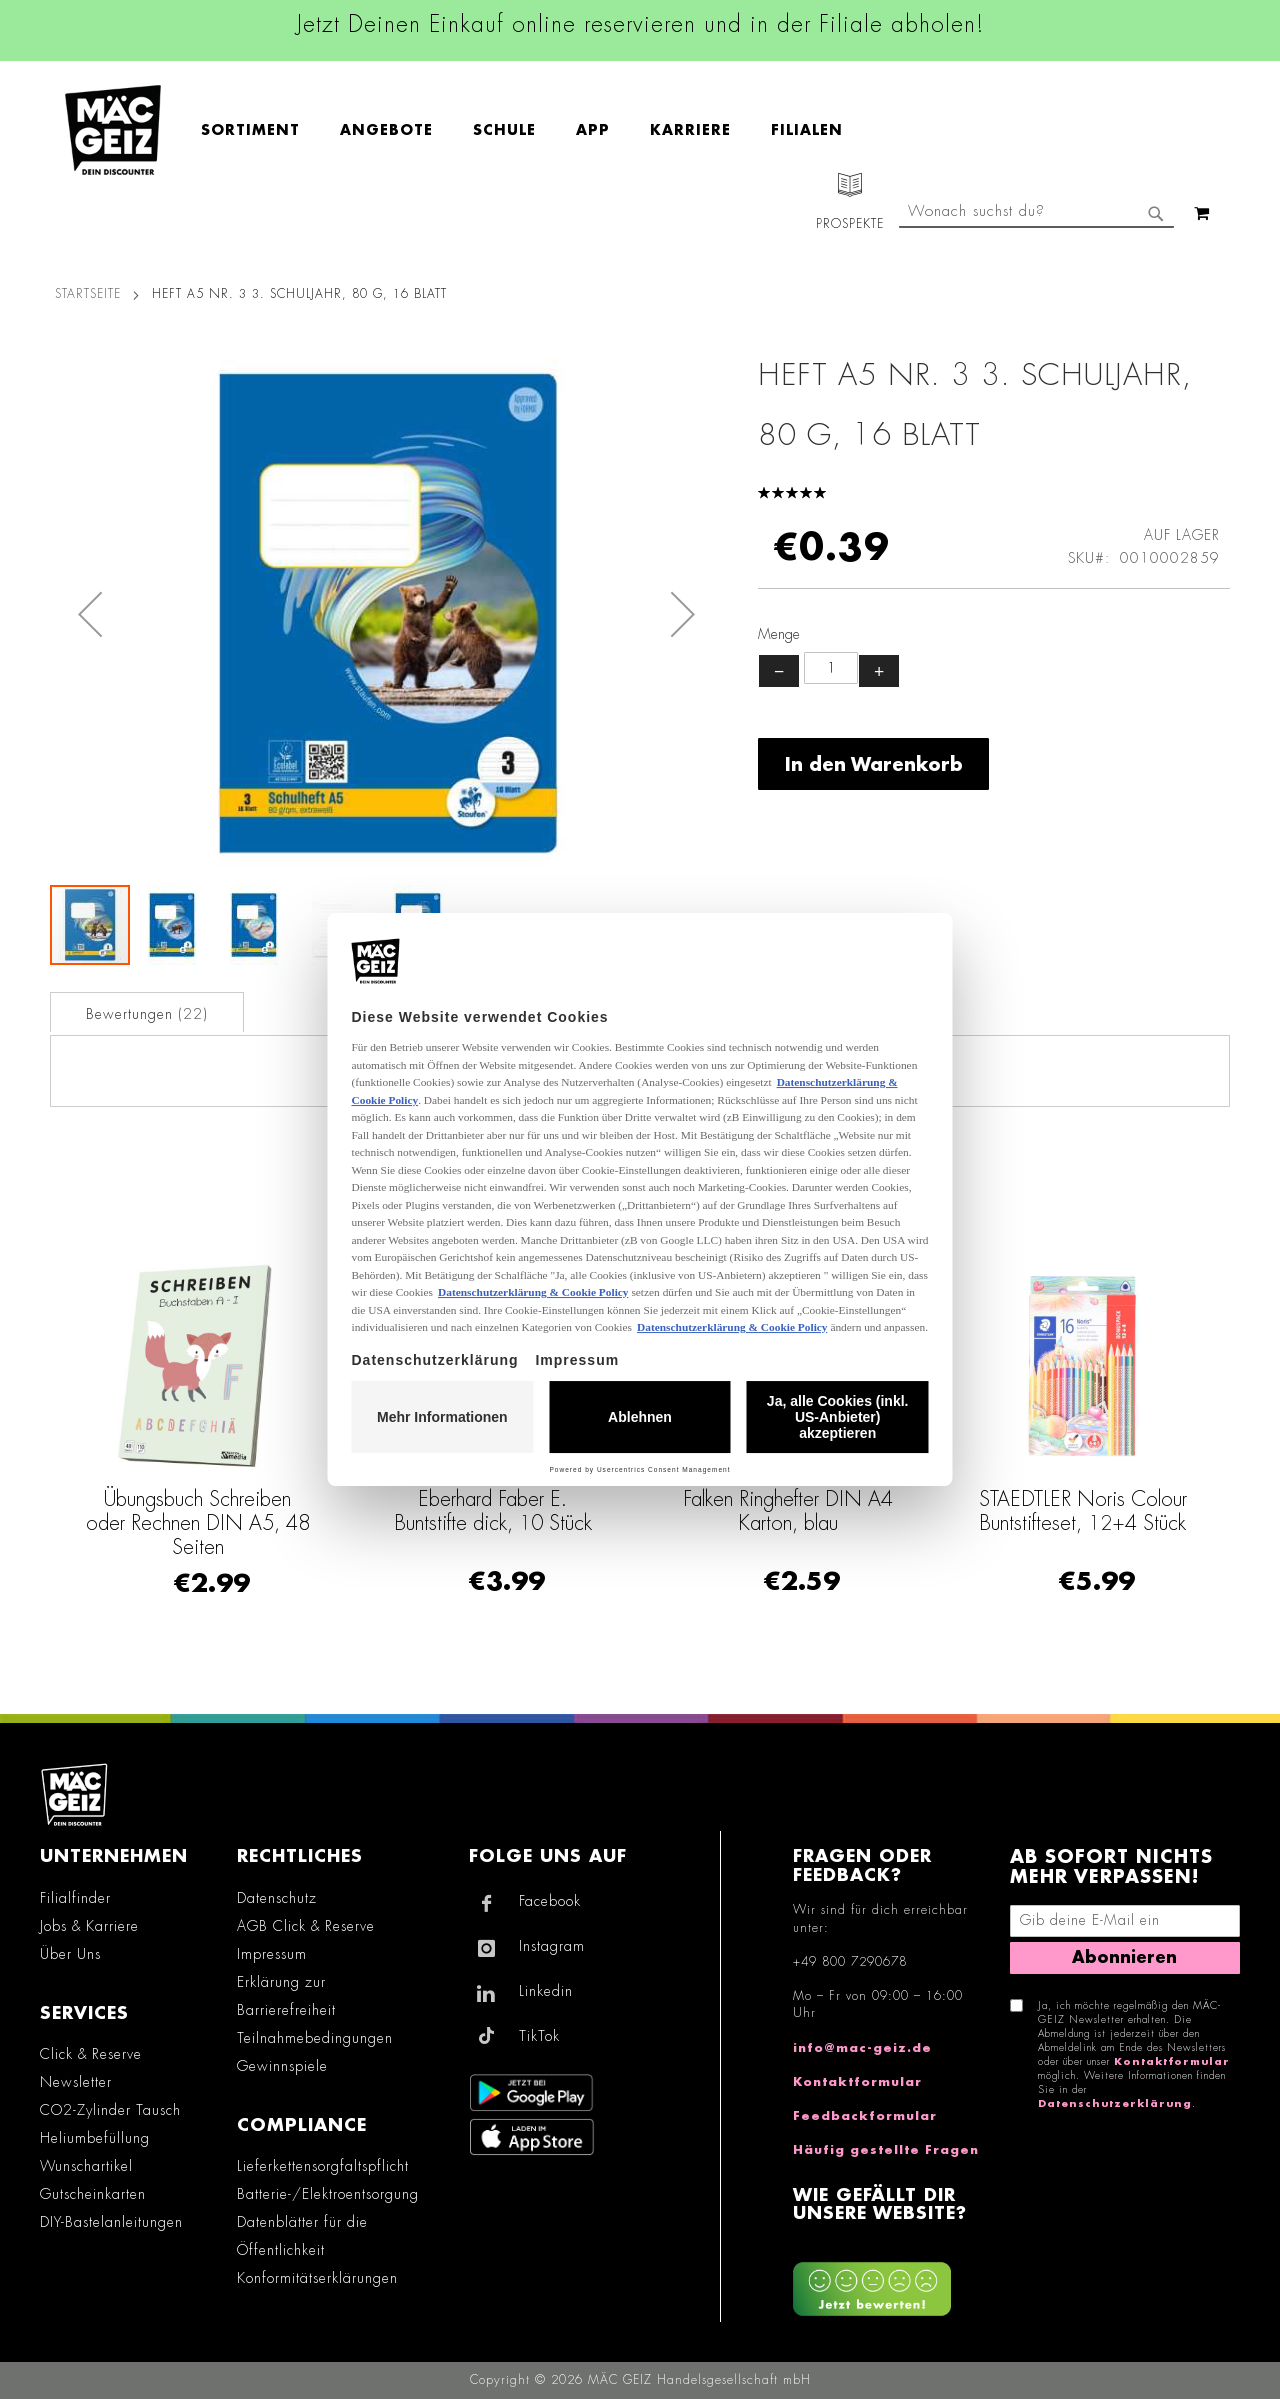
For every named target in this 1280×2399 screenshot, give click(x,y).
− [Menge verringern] (779, 671)
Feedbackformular (865, 2116)
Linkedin (546, 1991)
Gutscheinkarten (93, 2194)
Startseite (88, 294)
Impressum (272, 1954)
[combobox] (1036, 213)
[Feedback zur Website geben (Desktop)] (891, 2281)
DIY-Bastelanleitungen (111, 2222)
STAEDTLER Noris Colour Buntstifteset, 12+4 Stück (1083, 1511)
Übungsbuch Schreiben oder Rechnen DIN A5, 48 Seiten (198, 1523)
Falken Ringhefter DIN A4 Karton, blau (788, 1511)
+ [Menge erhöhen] (879, 671)
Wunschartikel (86, 2166)
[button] (90, 614)
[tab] (147, 1012)
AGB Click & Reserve (306, 1926)
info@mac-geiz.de (862, 2048)
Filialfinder (75, 1898)
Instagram (552, 1946)
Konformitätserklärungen (317, 2278)
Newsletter (76, 2082)
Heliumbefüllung (95, 2138)
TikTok (539, 2036)
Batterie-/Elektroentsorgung (328, 2194)
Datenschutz (277, 1898)
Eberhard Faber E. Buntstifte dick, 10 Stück (493, 1511)
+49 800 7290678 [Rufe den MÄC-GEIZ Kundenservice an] (850, 1962)
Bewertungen (147, 1014)
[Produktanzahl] (831, 668)
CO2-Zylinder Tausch (110, 2110)
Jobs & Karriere (89, 1926)
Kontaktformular (857, 2082)
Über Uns (70, 1954)
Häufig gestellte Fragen (886, 2150)
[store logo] (113, 130)
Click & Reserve (91, 2054)
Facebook (550, 1901)
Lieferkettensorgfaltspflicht (323, 2166)
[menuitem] (260, 130)
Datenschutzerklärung (1115, 2104)
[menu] (532, 130)
